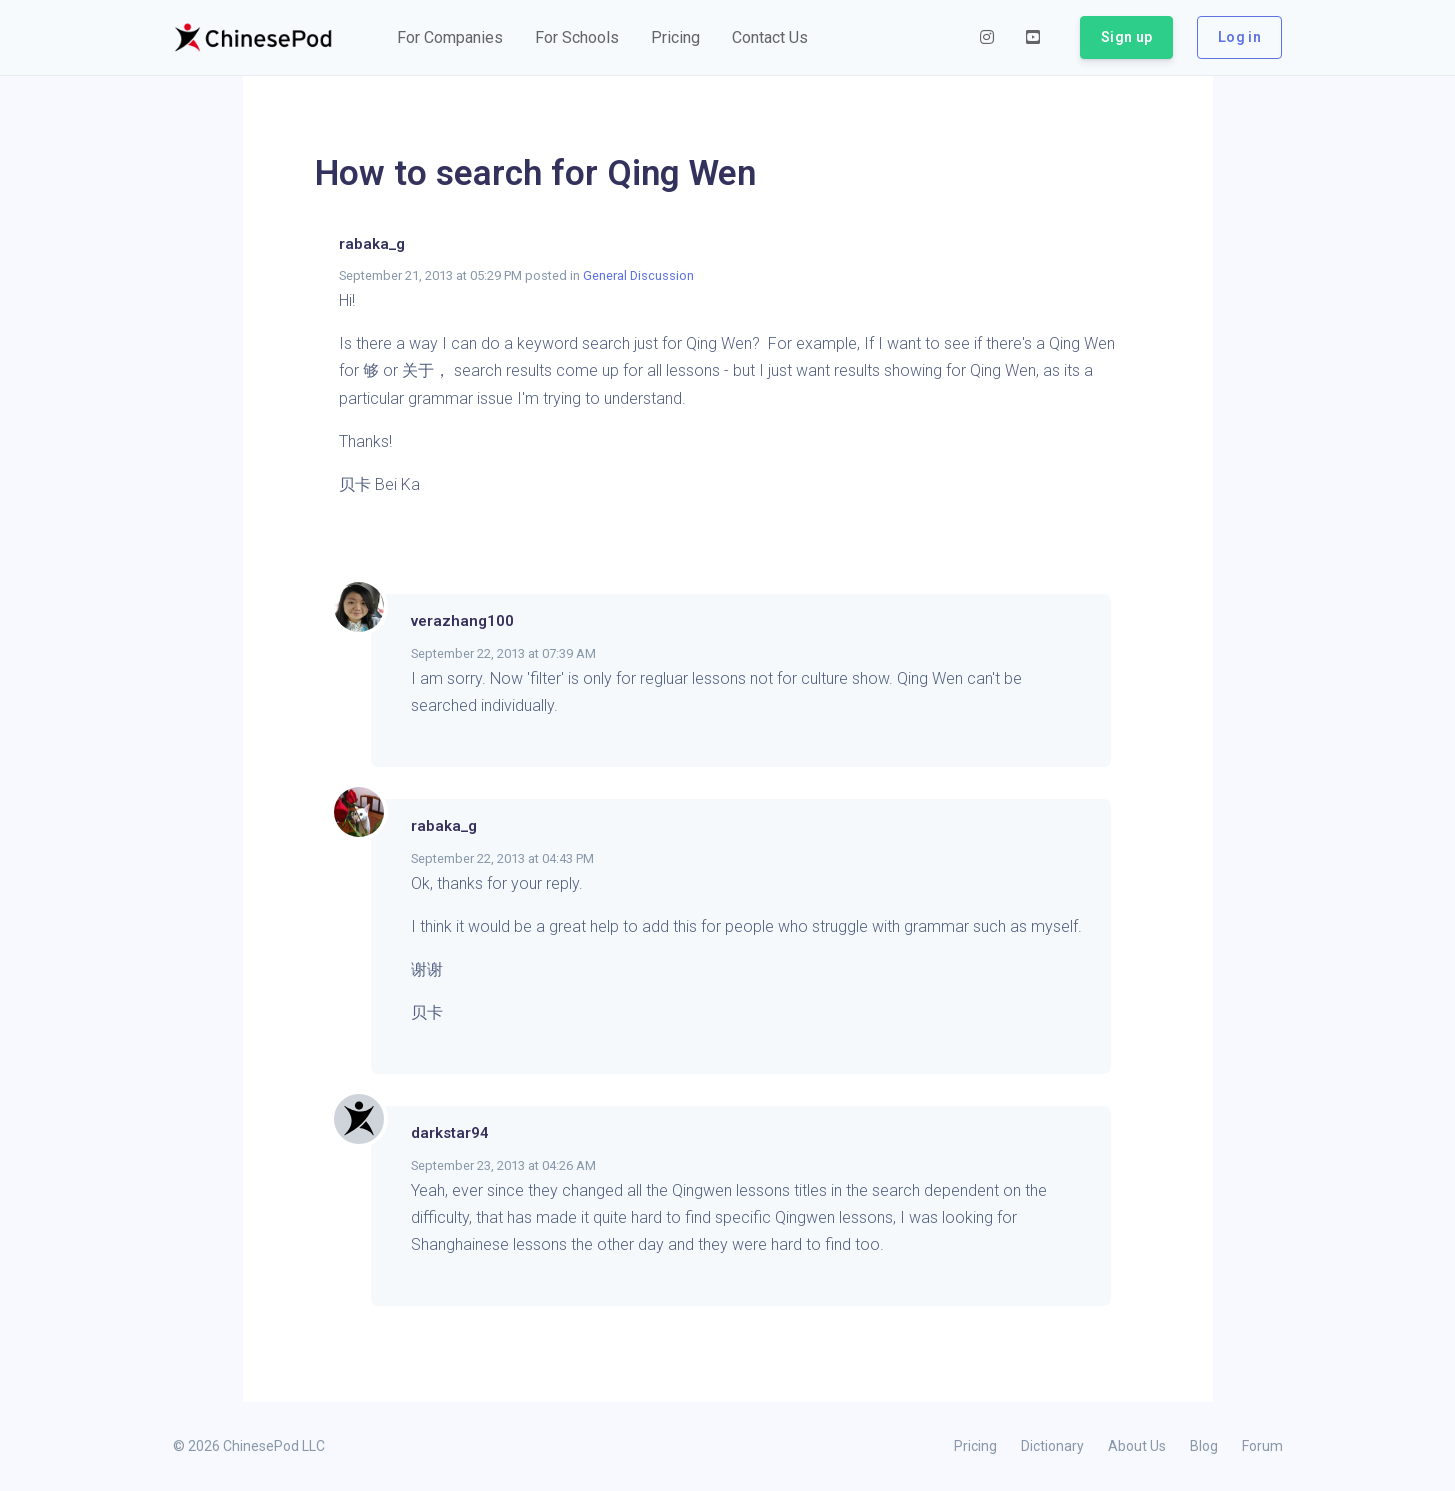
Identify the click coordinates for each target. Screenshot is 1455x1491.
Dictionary (1052, 1446)
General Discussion (638, 275)
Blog (1204, 1446)
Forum (1262, 1446)
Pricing (975, 1446)
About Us (1137, 1446)
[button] (450, 38)
